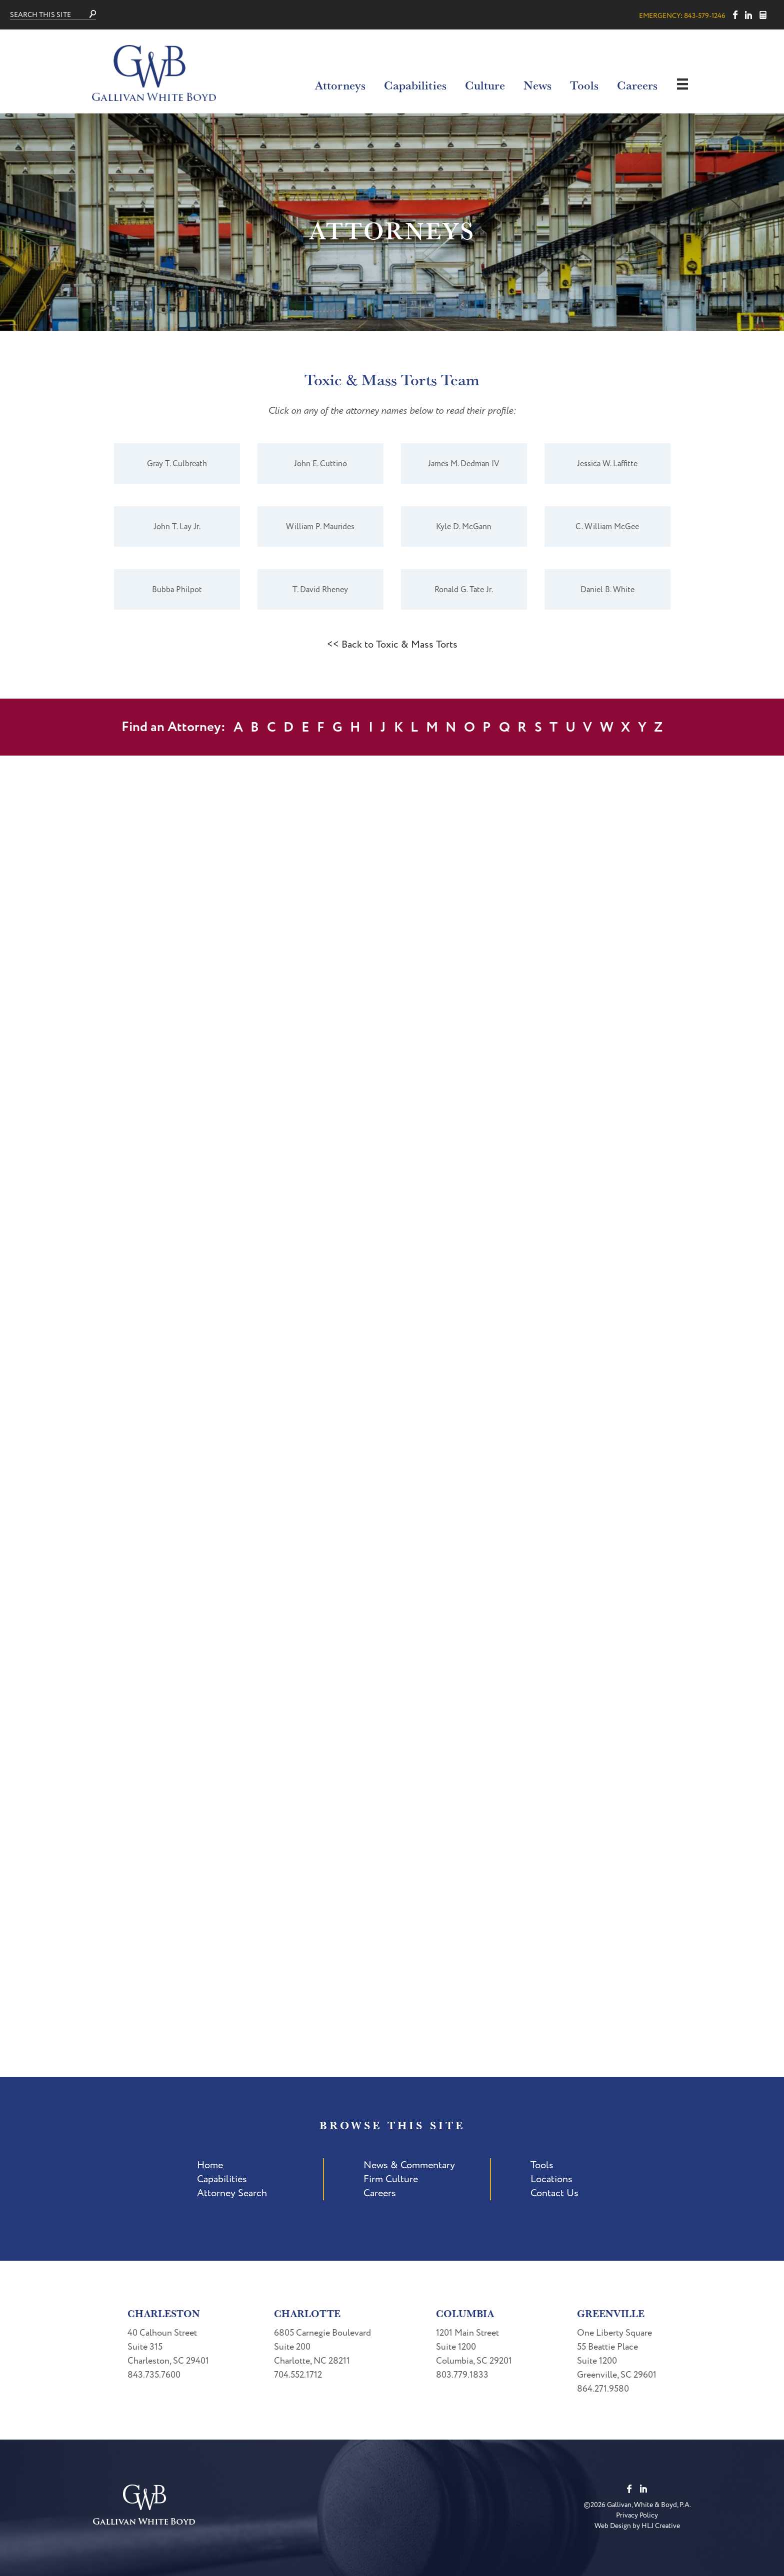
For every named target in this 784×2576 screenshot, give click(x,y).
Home (210, 2165)
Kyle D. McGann (464, 526)
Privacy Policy (637, 2515)
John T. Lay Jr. (177, 526)
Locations (551, 2179)
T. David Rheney (320, 589)
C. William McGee (607, 526)
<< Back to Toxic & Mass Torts (392, 645)
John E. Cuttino (320, 463)
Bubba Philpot (177, 589)
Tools (584, 85)
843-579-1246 (705, 15)
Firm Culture (391, 2179)
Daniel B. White (607, 589)
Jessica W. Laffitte (607, 463)
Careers (637, 85)
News (538, 85)
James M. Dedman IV (464, 463)
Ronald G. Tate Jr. (463, 589)
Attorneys (340, 85)
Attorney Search (232, 2193)
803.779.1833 (462, 2375)
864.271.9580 (603, 2389)
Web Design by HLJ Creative (637, 2526)
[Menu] (682, 83)
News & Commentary (409, 2165)
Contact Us (554, 2193)
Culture (485, 85)
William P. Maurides (320, 526)
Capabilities (415, 85)
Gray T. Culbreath (177, 463)
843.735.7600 (154, 2375)
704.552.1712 (298, 2375)
